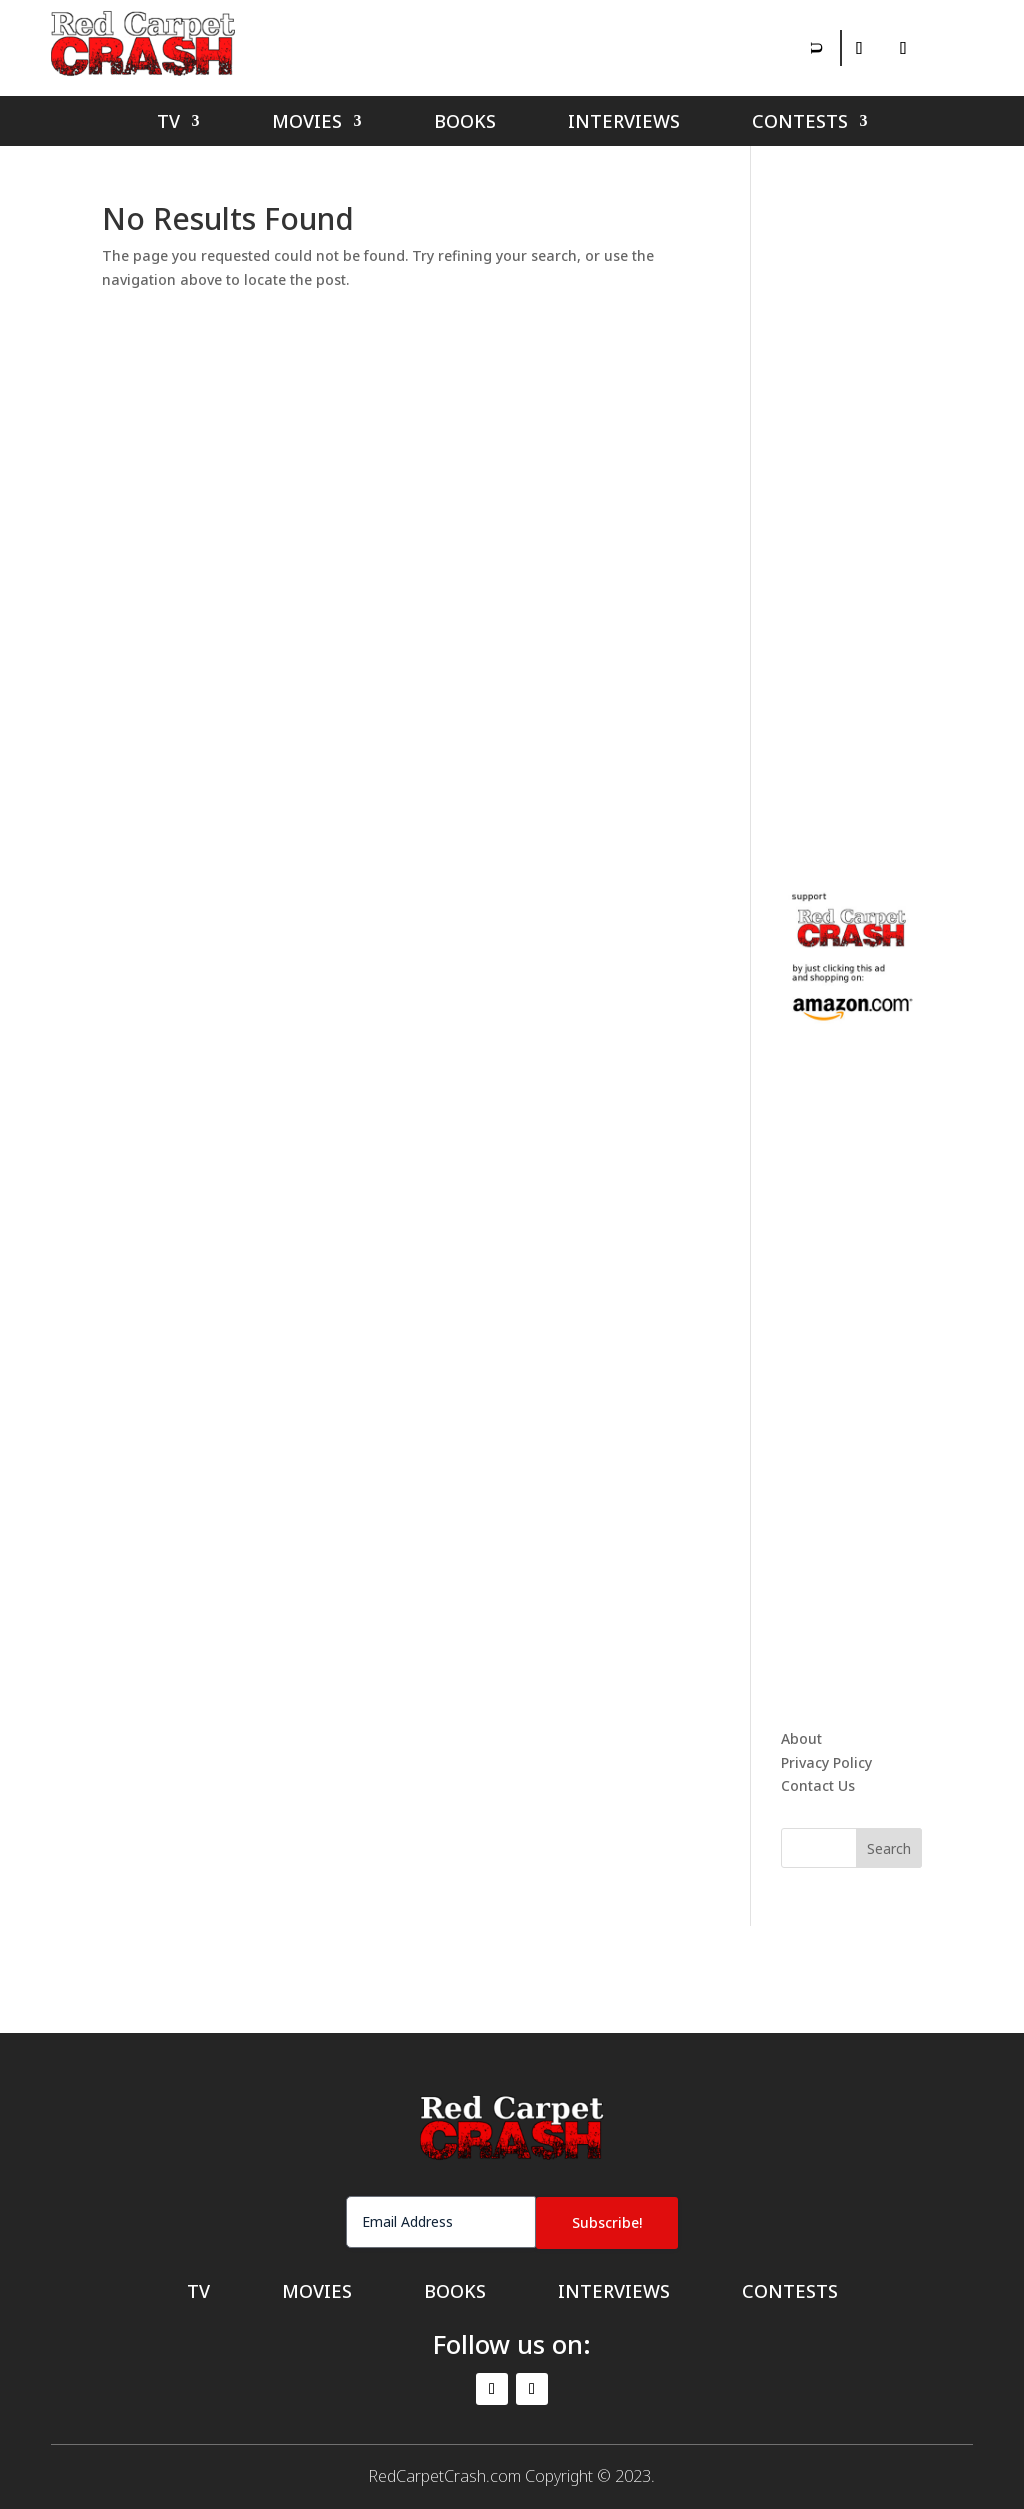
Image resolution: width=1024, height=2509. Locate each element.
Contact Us (818, 1785)
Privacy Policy (826, 1762)
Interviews (624, 123)
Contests (800, 123)
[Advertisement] (902, 504)
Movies (307, 123)
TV (168, 123)
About (801, 1738)
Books (465, 123)
